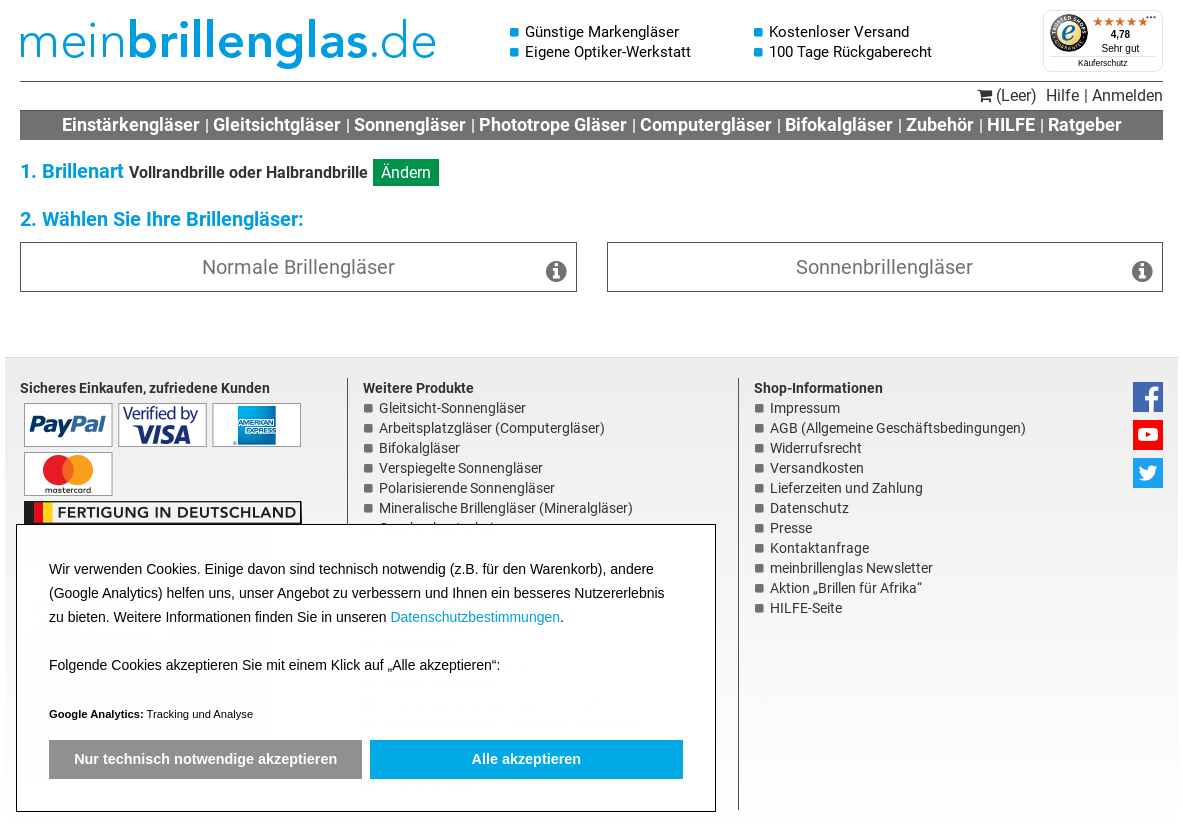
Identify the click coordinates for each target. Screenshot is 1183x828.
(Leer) (1007, 95)
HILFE (1011, 124)
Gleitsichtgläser (277, 124)
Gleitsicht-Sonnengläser (452, 408)
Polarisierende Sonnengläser (467, 488)
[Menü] (1151, 22)
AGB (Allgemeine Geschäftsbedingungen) (898, 428)
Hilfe (1062, 95)
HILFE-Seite (806, 608)
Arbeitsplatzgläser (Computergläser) (492, 428)
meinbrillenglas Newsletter (851, 568)
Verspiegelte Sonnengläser (461, 468)
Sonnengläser (410, 124)
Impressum (805, 408)
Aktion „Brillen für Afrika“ (846, 588)
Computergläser (706, 124)
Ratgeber (1085, 124)
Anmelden (1127, 95)
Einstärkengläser (131, 124)
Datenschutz (809, 508)
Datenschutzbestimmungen (475, 617)
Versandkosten (817, 468)
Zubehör (940, 124)
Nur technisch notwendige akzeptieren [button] (205, 759)
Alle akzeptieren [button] (527, 759)
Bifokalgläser (839, 124)
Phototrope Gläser (553, 124)
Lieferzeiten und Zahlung (846, 488)
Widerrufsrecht (816, 448)
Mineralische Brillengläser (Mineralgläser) (506, 508)
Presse (791, 528)
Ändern (406, 172)
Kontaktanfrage (819, 548)
